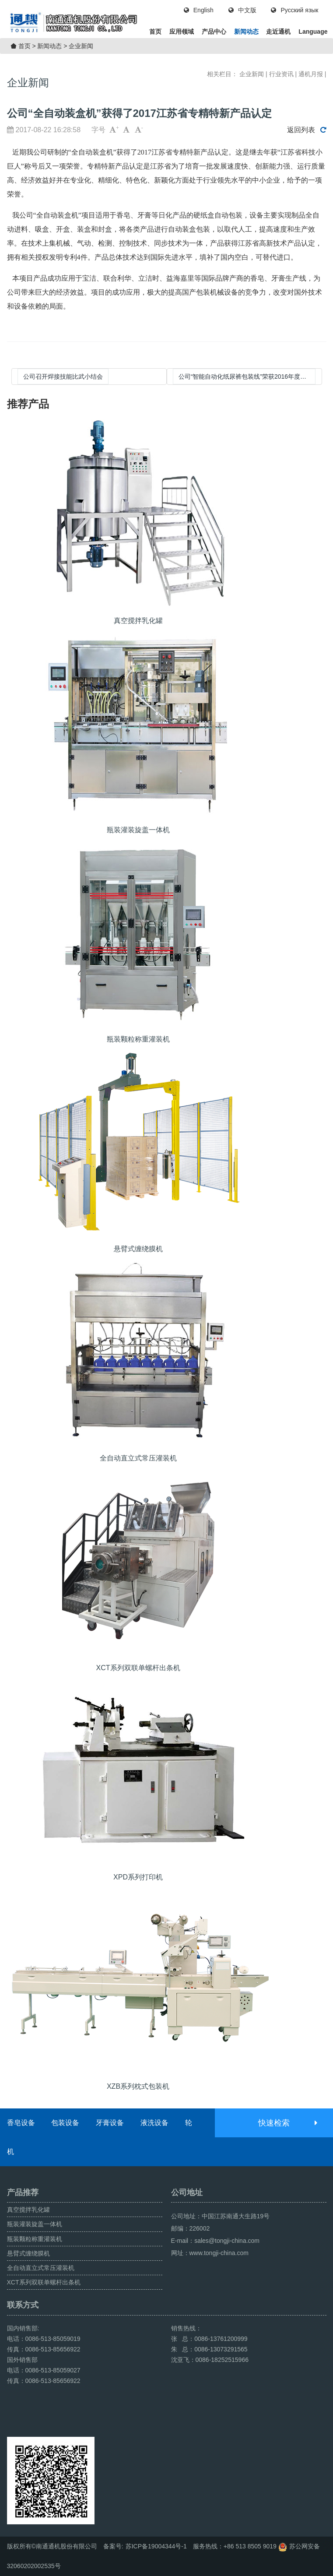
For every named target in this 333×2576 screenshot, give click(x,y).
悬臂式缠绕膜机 (28, 2253)
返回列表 (306, 130)
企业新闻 (81, 45)
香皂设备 (21, 2122)
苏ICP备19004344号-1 (156, 2546)
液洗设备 (154, 2122)
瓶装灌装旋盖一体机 (34, 2224)
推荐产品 (28, 404)
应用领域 (181, 31)
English (199, 10)
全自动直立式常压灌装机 (40, 2267)
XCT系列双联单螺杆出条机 (44, 2282)
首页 (155, 31)
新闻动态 (246, 31)
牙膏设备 (110, 2122)
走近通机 (278, 31)
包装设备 (65, 2122)
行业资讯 (281, 73)
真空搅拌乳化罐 (28, 2209)
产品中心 (214, 31)
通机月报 (310, 73)
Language (312, 31)
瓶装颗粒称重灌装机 (34, 2238)
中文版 (242, 10)
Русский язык (294, 10)
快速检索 (287, 2123)
